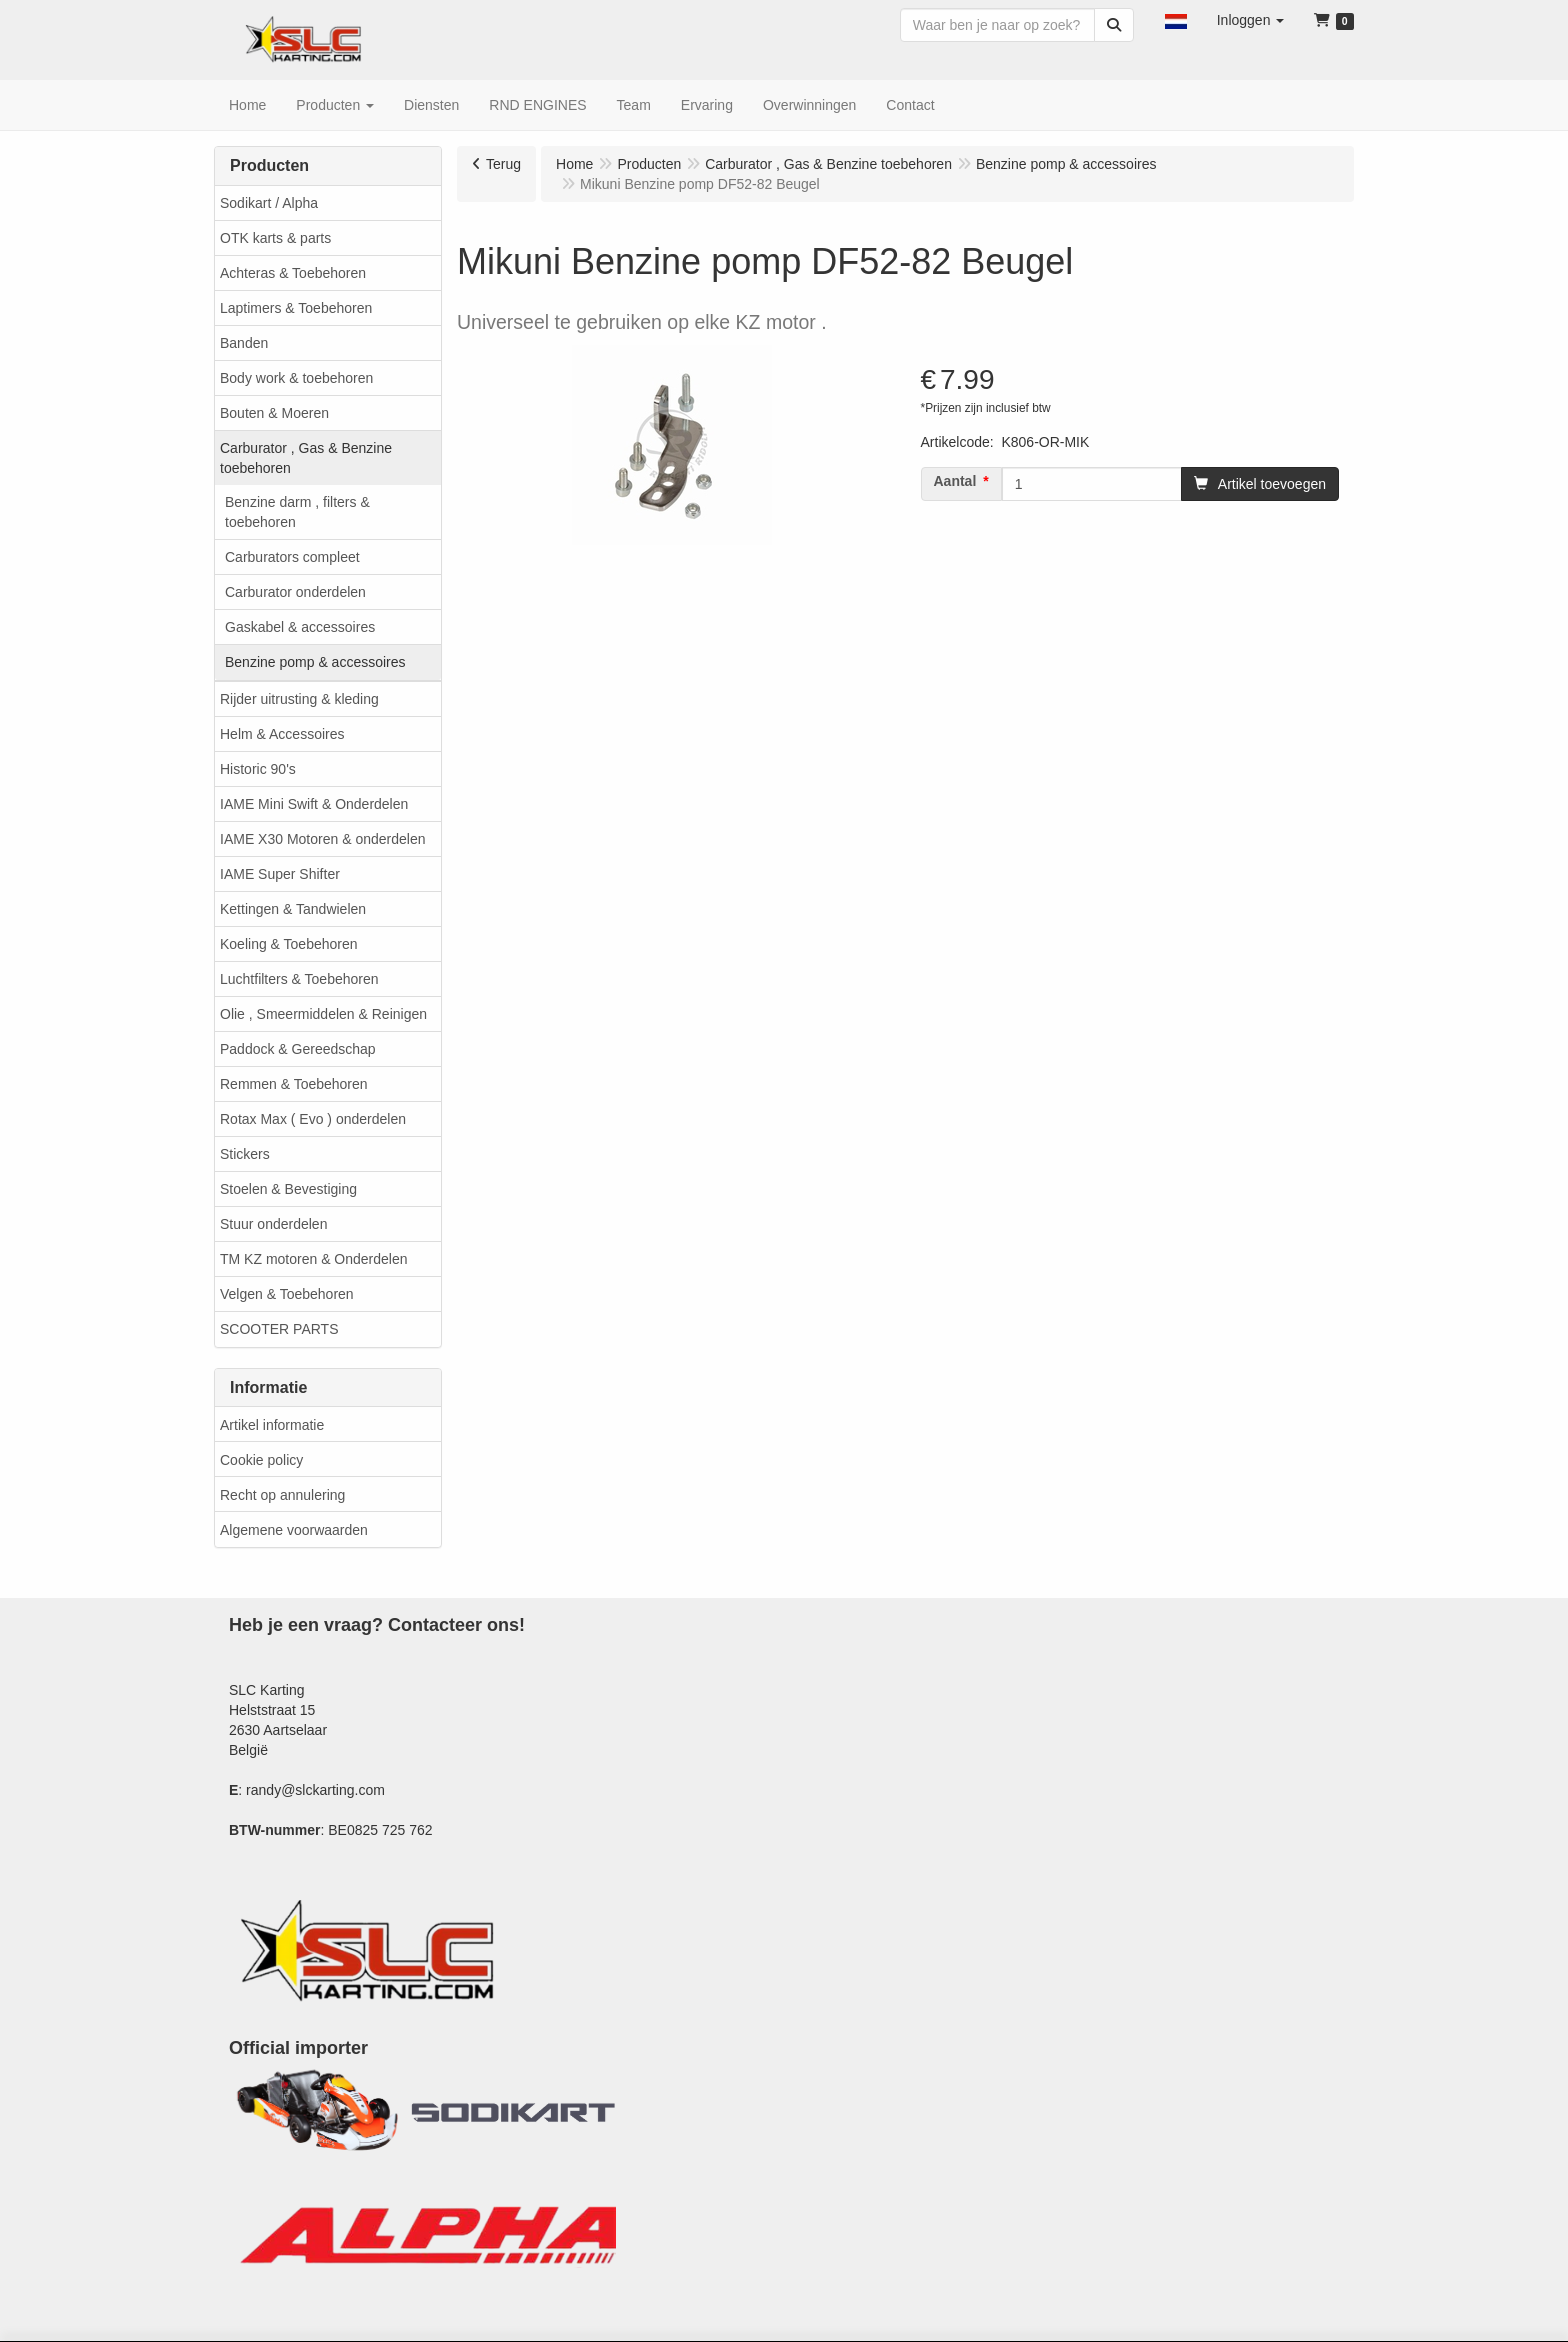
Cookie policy (261, 1460)
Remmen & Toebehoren (294, 1084)
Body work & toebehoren (296, 378)
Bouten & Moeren (274, 413)
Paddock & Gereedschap (298, 1049)
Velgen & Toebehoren (287, 1294)
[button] (1176, 20)
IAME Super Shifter (280, 874)
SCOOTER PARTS (279, 1329)
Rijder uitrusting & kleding (299, 699)
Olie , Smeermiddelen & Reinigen (323, 1014)
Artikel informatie (272, 1425)
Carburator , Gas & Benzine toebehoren (306, 458)
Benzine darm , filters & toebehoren (297, 512)
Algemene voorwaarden (294, 1530)
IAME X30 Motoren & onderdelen (322, 839)
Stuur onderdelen (273, 1224)
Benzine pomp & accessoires (315, 662)
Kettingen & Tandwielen (293, 909)
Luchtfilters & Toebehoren (299, 979)
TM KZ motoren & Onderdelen (314, 1259)
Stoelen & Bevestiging (288, 1189)
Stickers (245, 1154)
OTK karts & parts (275, 238)
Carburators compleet (292, 557)
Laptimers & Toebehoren (296, 308)
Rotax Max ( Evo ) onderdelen (313, 1119)
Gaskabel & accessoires (300, 627)
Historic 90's (258, 769)
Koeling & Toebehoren (289, 944)
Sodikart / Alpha (269, 203)
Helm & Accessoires (282, 734)
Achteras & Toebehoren (293, 273)
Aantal (955, 481)
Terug (503, 164)
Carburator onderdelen (295, 592)
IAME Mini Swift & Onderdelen (314, 804)
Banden (244, 343)
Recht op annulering (282, 1495)
